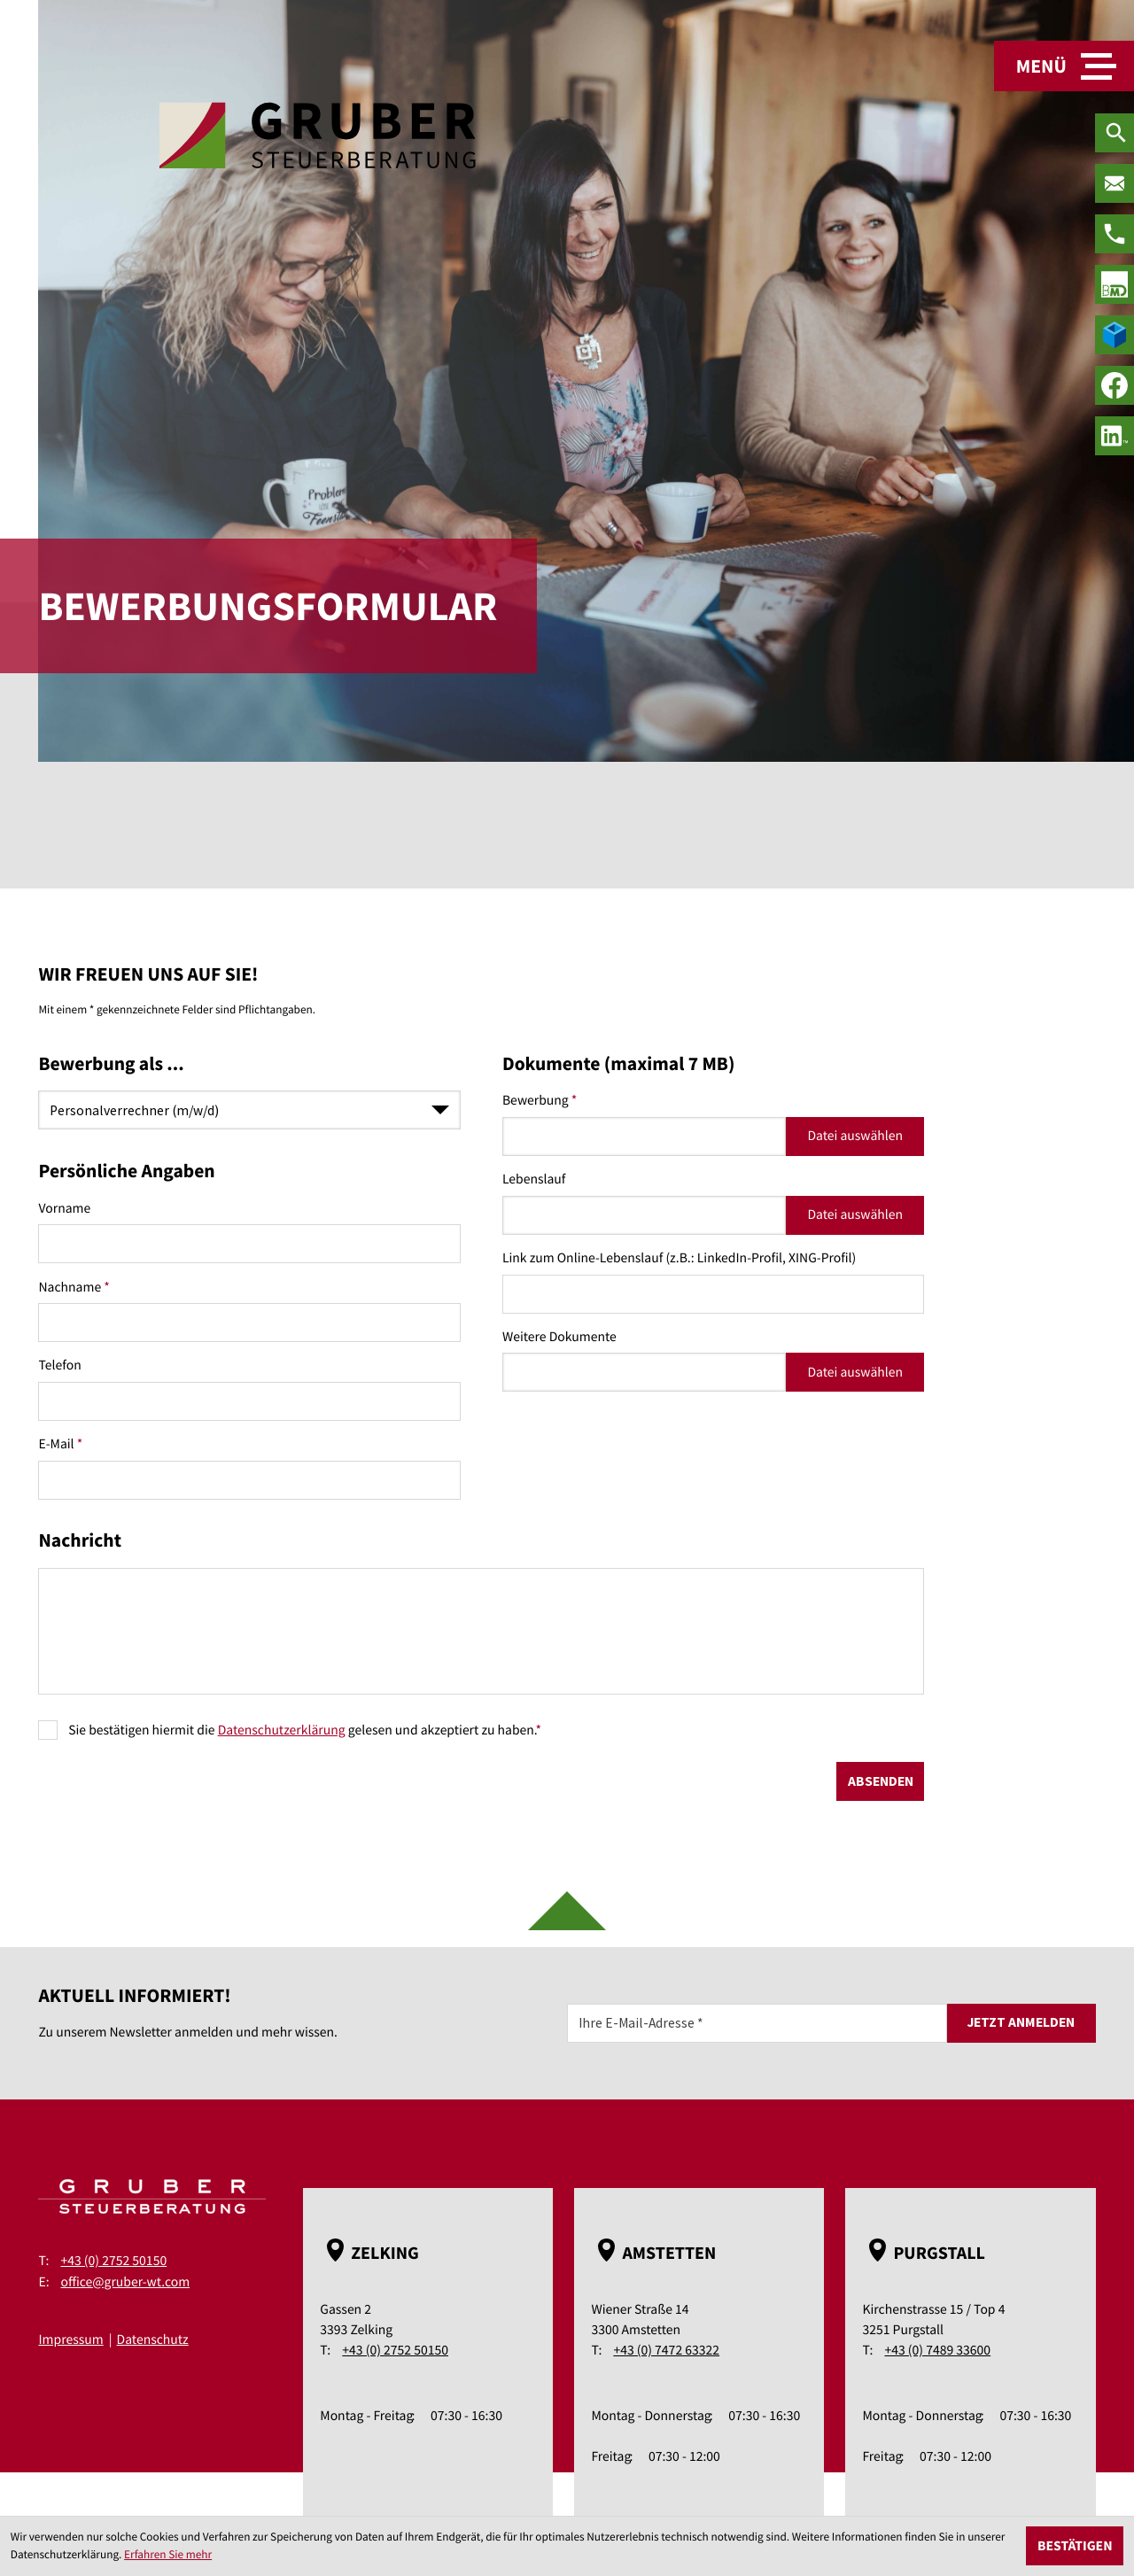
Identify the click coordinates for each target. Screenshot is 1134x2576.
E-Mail (60, 1444)
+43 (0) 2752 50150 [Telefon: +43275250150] (113, 2261)
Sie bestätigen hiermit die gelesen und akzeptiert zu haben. (304, 1730)
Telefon (59, 1365)
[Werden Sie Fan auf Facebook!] (1114, 385)
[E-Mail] (757, 2023)
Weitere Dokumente (559, 1337)
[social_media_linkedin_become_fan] (1114, 435)
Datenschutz (153, 2340)
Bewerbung (539, 1100)
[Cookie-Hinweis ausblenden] (1074, 2545)
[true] (1114, 284)
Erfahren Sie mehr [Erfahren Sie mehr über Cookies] (168, 2554)
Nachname (73, 1287)
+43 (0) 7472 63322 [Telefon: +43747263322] (666, 2350)
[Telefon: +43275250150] (1114, 233)
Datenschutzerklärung (282, 1730)
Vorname (64, 1208)
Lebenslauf (534, 1179)
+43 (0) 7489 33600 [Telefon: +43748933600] (937, 2350)
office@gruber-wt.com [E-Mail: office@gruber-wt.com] (125, 2282)
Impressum (70, 2340)
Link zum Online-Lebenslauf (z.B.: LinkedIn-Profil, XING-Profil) (679, 1258)
